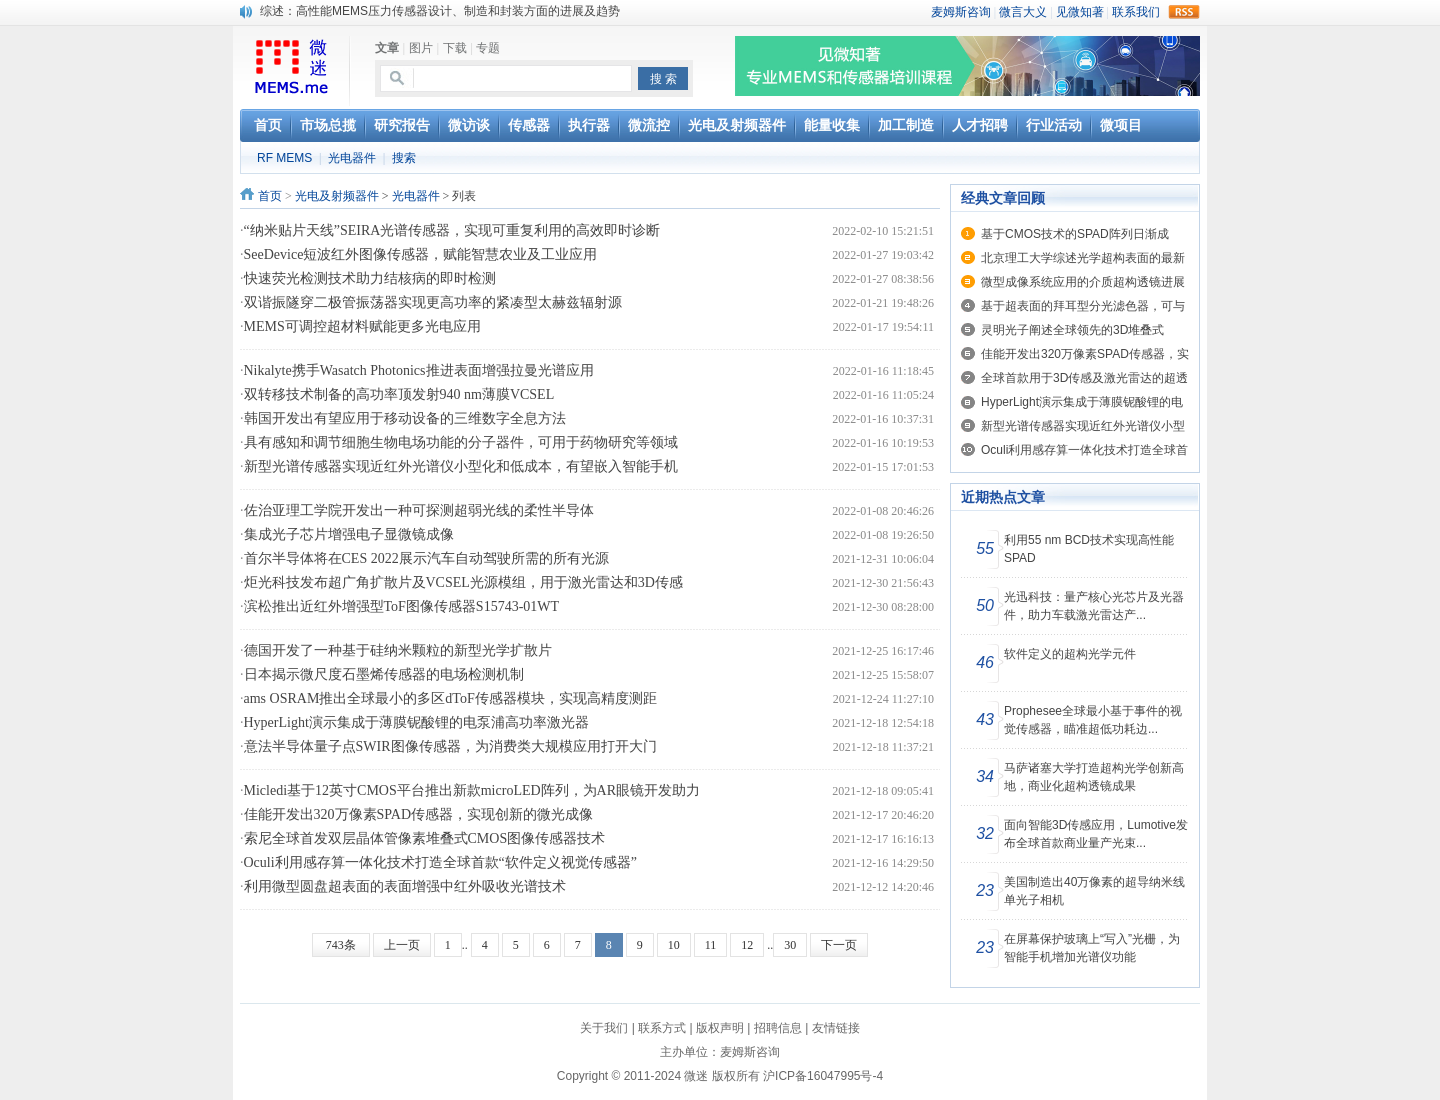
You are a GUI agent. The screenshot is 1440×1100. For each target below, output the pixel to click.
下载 (455, 48)
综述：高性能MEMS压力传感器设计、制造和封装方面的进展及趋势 (440, 11)
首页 (270, 196)
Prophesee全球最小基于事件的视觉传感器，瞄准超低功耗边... (1093, 720)
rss (1184, 12)
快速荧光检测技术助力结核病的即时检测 (370, 278)
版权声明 (720, 1028)
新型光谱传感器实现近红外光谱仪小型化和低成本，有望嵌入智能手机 (461, 466)
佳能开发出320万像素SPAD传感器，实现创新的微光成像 (419, 814)
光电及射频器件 (337, 196)
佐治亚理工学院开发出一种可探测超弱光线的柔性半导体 (419, 510)
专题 (488, 48)
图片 (421, 48)
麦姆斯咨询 (750, 1052)
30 (790, 945)
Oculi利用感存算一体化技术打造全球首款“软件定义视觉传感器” (441, 862)
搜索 (404, 158)
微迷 (696, 1076)
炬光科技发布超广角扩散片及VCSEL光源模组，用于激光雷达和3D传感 (463, 582)
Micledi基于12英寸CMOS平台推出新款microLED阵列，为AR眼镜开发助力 (472, 790)
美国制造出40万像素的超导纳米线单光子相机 (1094, 891)
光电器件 (352, 158)
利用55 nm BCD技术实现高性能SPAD (1089, 549)
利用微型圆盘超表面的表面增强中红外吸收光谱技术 (405, 886)
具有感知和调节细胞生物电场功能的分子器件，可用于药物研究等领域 (461, 442)
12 (747, 945)
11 (711, 945)
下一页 (839, 945)
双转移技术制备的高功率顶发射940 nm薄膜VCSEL (399, 394)
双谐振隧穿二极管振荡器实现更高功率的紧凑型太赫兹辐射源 (433, 302)
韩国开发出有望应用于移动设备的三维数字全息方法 (405, 418)
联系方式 (662, 1028)
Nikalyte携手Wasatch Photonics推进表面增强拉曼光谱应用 (419, 370)
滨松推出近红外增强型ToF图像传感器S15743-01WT (402, 606)
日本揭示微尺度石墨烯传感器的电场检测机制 (384, 674)
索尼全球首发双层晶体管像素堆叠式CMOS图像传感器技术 (425, 838)
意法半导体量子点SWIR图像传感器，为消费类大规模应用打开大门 (450, 746)
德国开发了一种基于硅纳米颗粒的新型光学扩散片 (398, 650)
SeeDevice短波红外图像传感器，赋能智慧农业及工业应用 (421, 254)
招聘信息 (778, 1028)
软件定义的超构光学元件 (1070, 654)
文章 (387, 48)
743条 (341, 945)
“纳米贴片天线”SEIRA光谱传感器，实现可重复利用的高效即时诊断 (452, 230)
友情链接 (836, 1028)
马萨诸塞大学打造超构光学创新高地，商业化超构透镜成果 (1094, 777)
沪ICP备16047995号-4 (823, 1076)
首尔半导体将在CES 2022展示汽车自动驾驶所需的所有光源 (426, 558)
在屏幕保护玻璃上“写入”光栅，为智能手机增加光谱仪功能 (1092, 948)
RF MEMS (284, 158)
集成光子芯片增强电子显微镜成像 (349, 534)
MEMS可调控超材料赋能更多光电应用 (362, 326)
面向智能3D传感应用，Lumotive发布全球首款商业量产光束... (1096, 834)
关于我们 (604, 1028)
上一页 (402, 945)
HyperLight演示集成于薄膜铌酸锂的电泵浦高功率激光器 (416, 722)
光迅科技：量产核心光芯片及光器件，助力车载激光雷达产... (1094, 606)
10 (674, 945)
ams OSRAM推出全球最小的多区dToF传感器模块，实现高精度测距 (450, 698)
